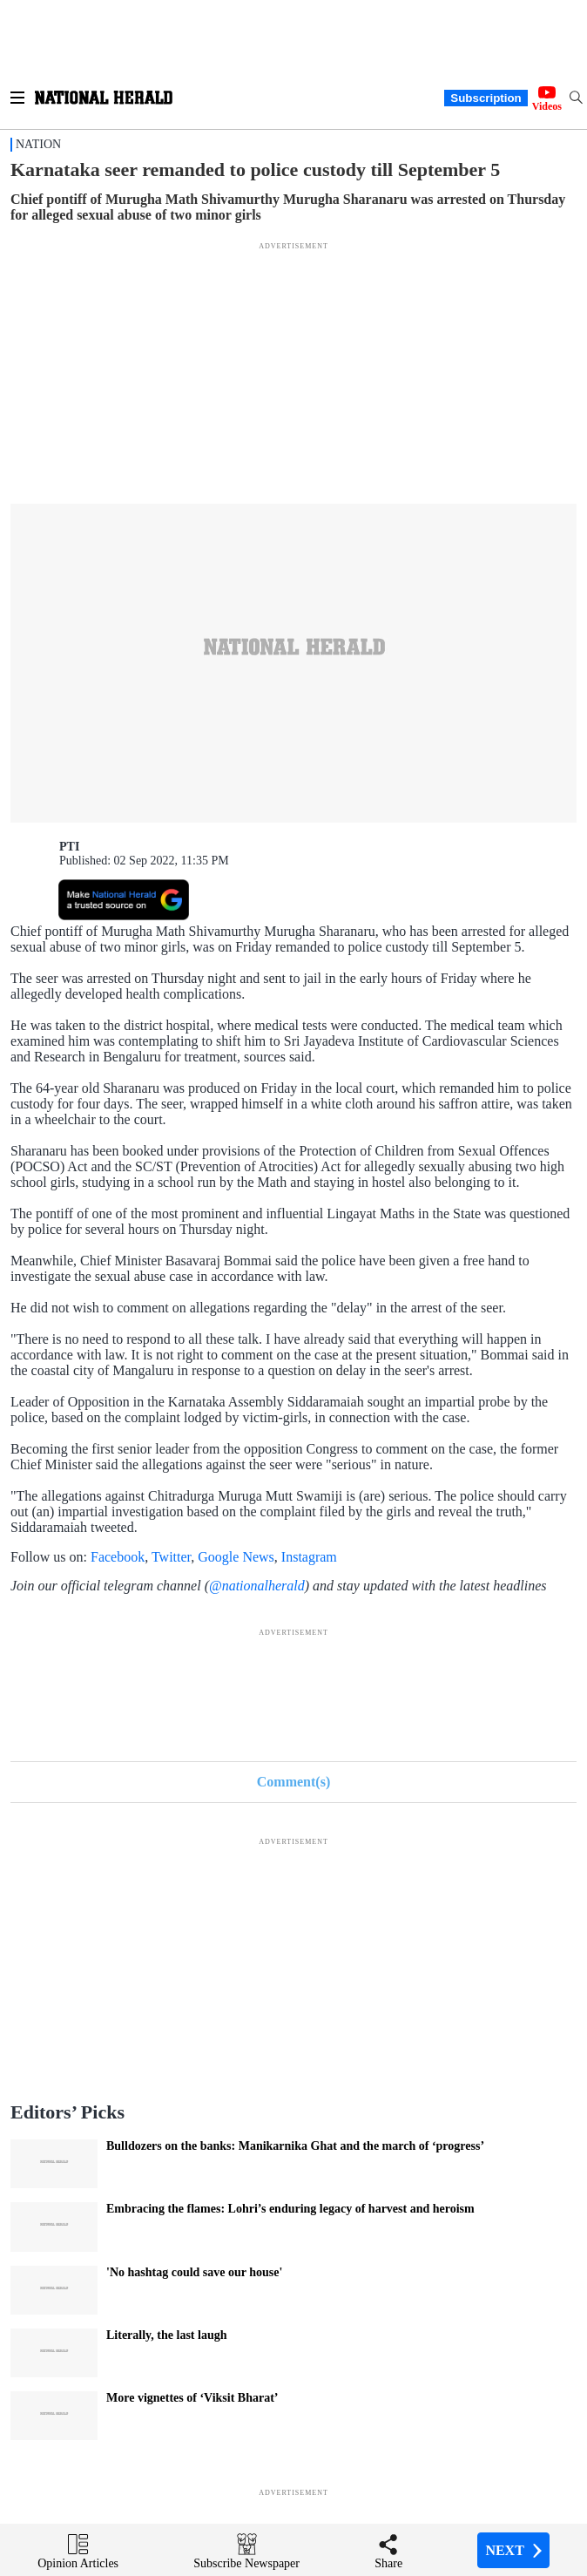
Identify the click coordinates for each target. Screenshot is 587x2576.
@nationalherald (257, 1585)
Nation (38, 144)
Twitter (171, 1556)
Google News (236, 1556)
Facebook (118, 1556)
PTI (69, 846)
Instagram (309, 1556)
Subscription (485, 98)
